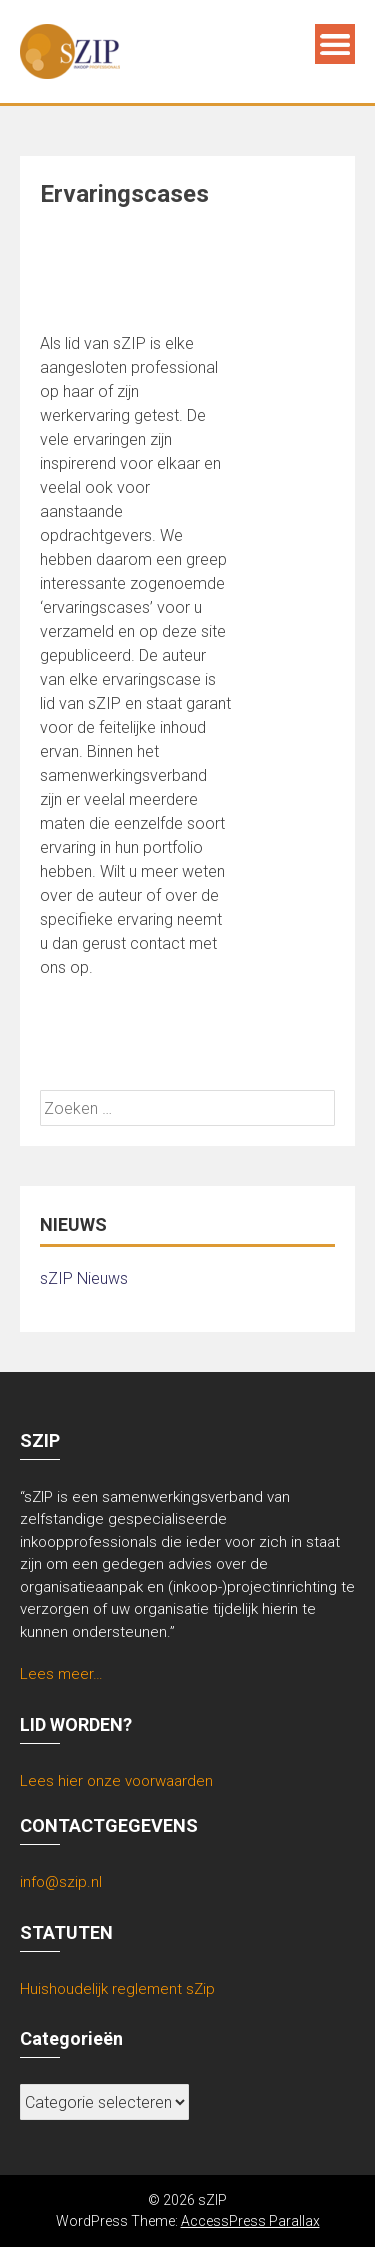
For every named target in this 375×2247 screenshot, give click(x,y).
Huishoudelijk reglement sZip (117, 1989)
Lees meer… (61, 1674)
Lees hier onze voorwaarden (116, 1781)
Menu (335, 44)
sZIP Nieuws (84, 1278)
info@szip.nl (61, 1882)
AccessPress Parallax (250, 2221)
